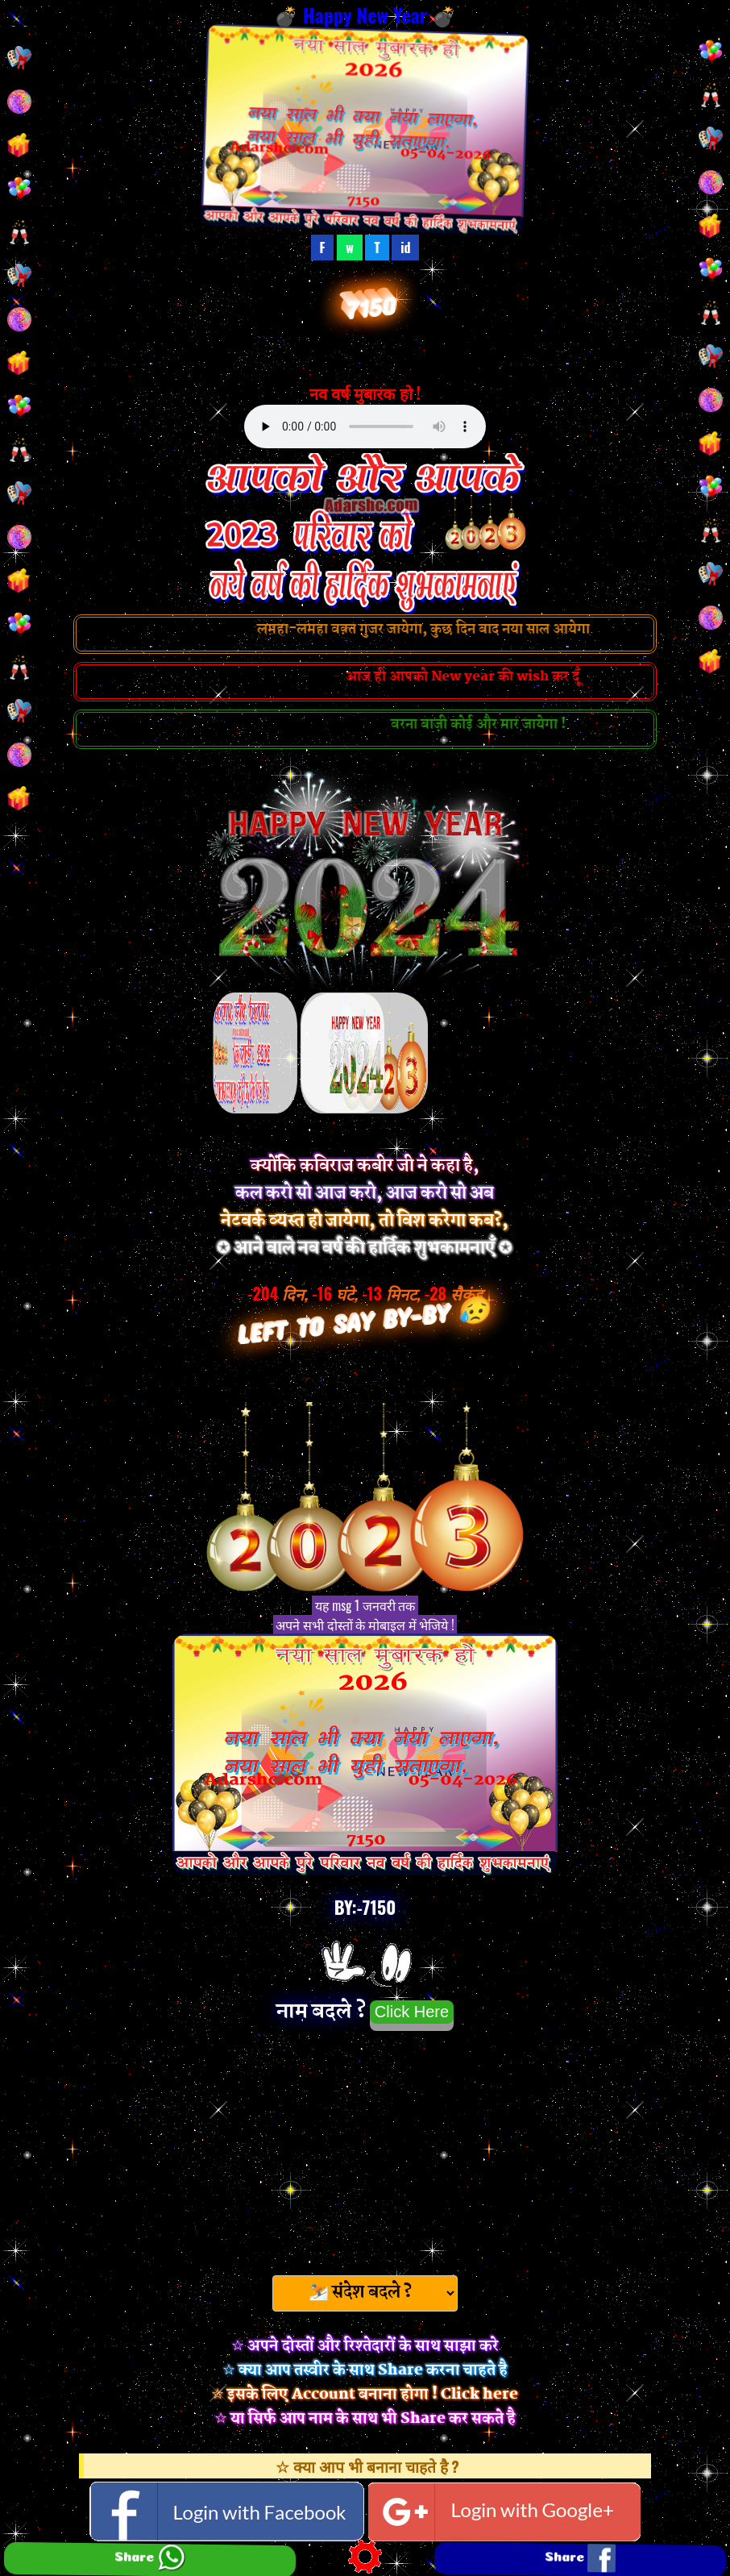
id (405, 247)
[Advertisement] (365, 2148)
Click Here (412, 2011)
